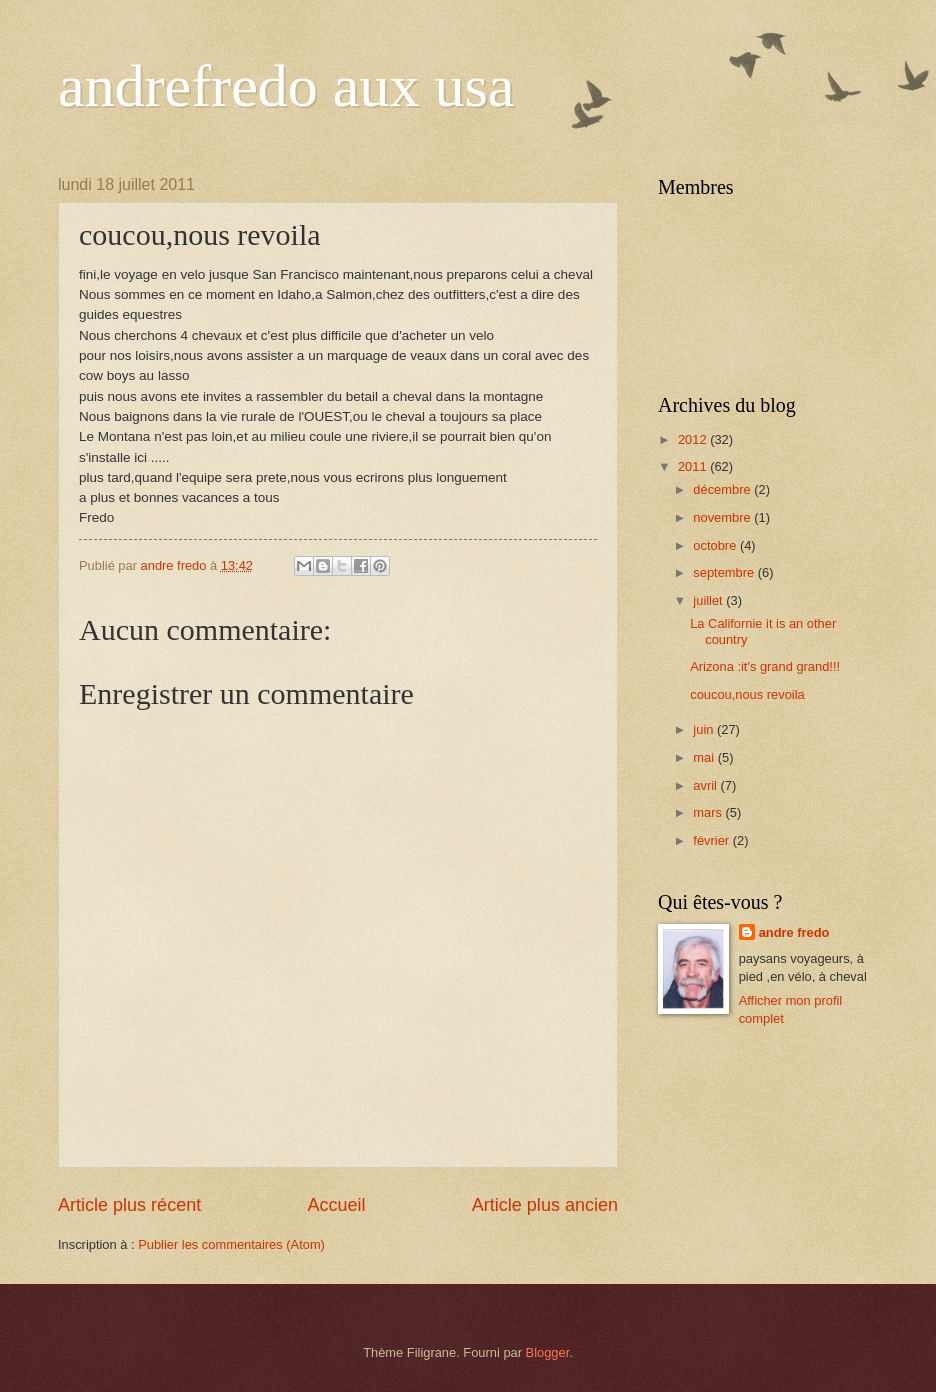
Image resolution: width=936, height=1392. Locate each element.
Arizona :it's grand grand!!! (765, 666)
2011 (694, 466)
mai (705, 757)
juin (705, 729)
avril (706, 785)
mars (709, 812)
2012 (694, 439)
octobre (716, 545)
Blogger (548, 1352)
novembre (723, 517)
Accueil (336, 1205)
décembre (723, 489)
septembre (725, 572)
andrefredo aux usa (286, 86)
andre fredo (794, 932)
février (712, 840)
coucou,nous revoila (747, 694)
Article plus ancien (545, 1205)
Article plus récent (129, 1205)
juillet (709, 600)
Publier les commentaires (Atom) (231, 1244)
